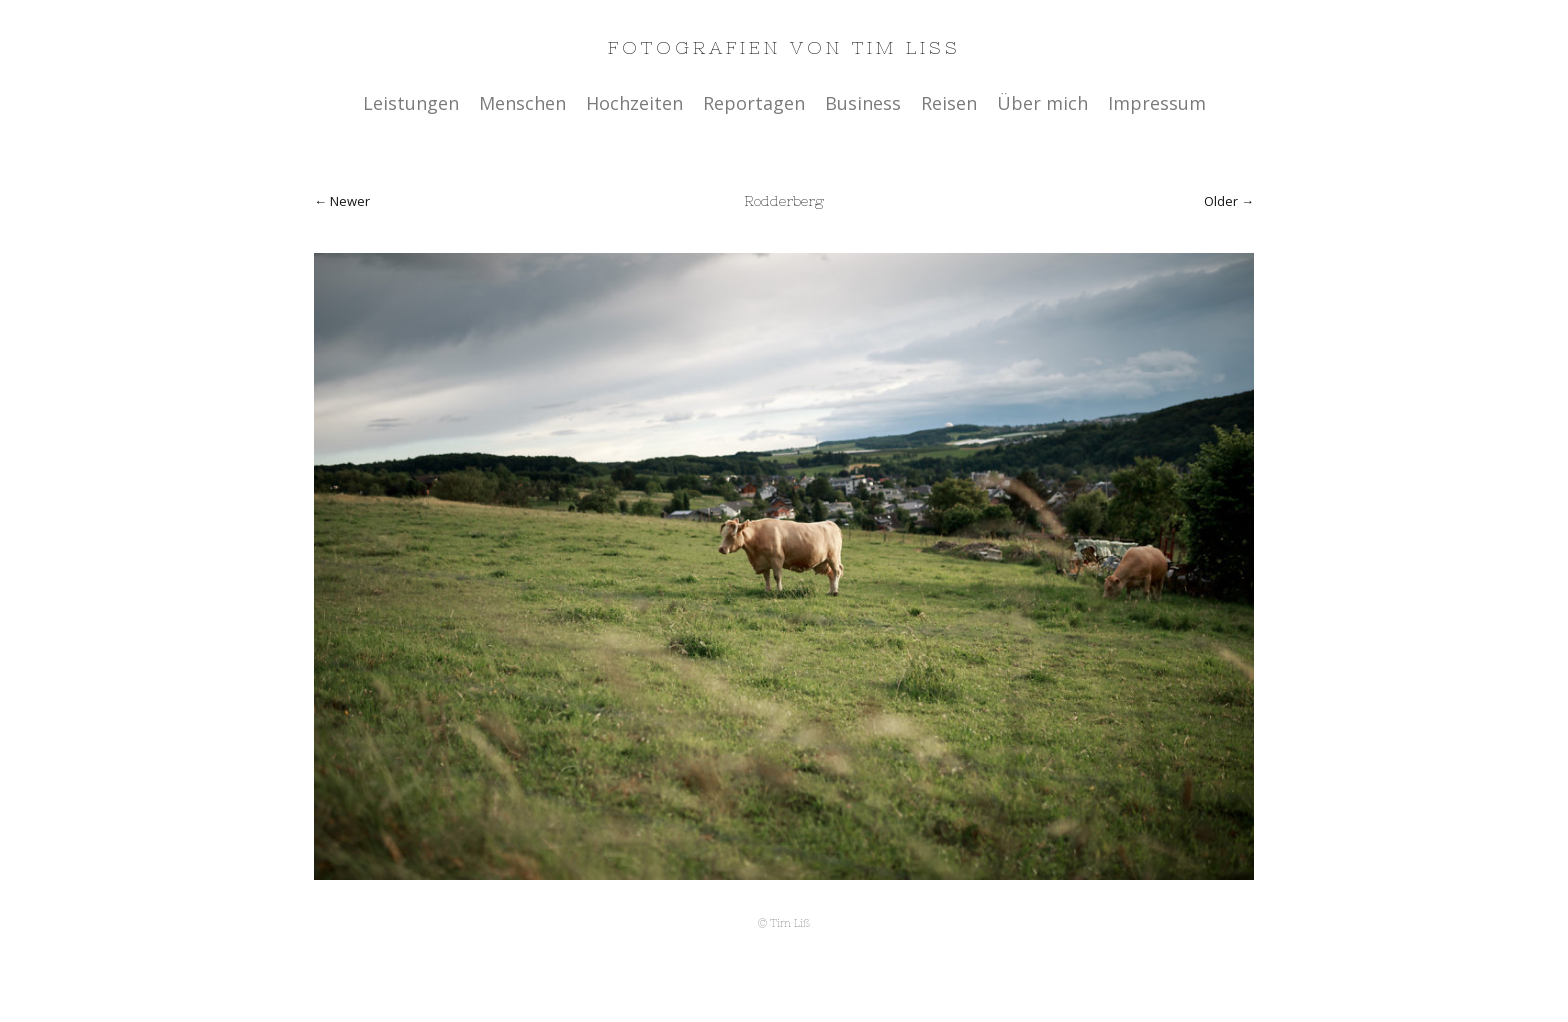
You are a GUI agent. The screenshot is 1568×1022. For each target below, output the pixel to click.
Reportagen (754, 103)
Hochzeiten (634, 103)
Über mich (1042, 103)
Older (1221, 201)
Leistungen (411, 103)
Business (863, 103)
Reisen (949, 103)
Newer (350, 201)
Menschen (522, 103)
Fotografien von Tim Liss (784, 47)
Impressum (1157, 103)
